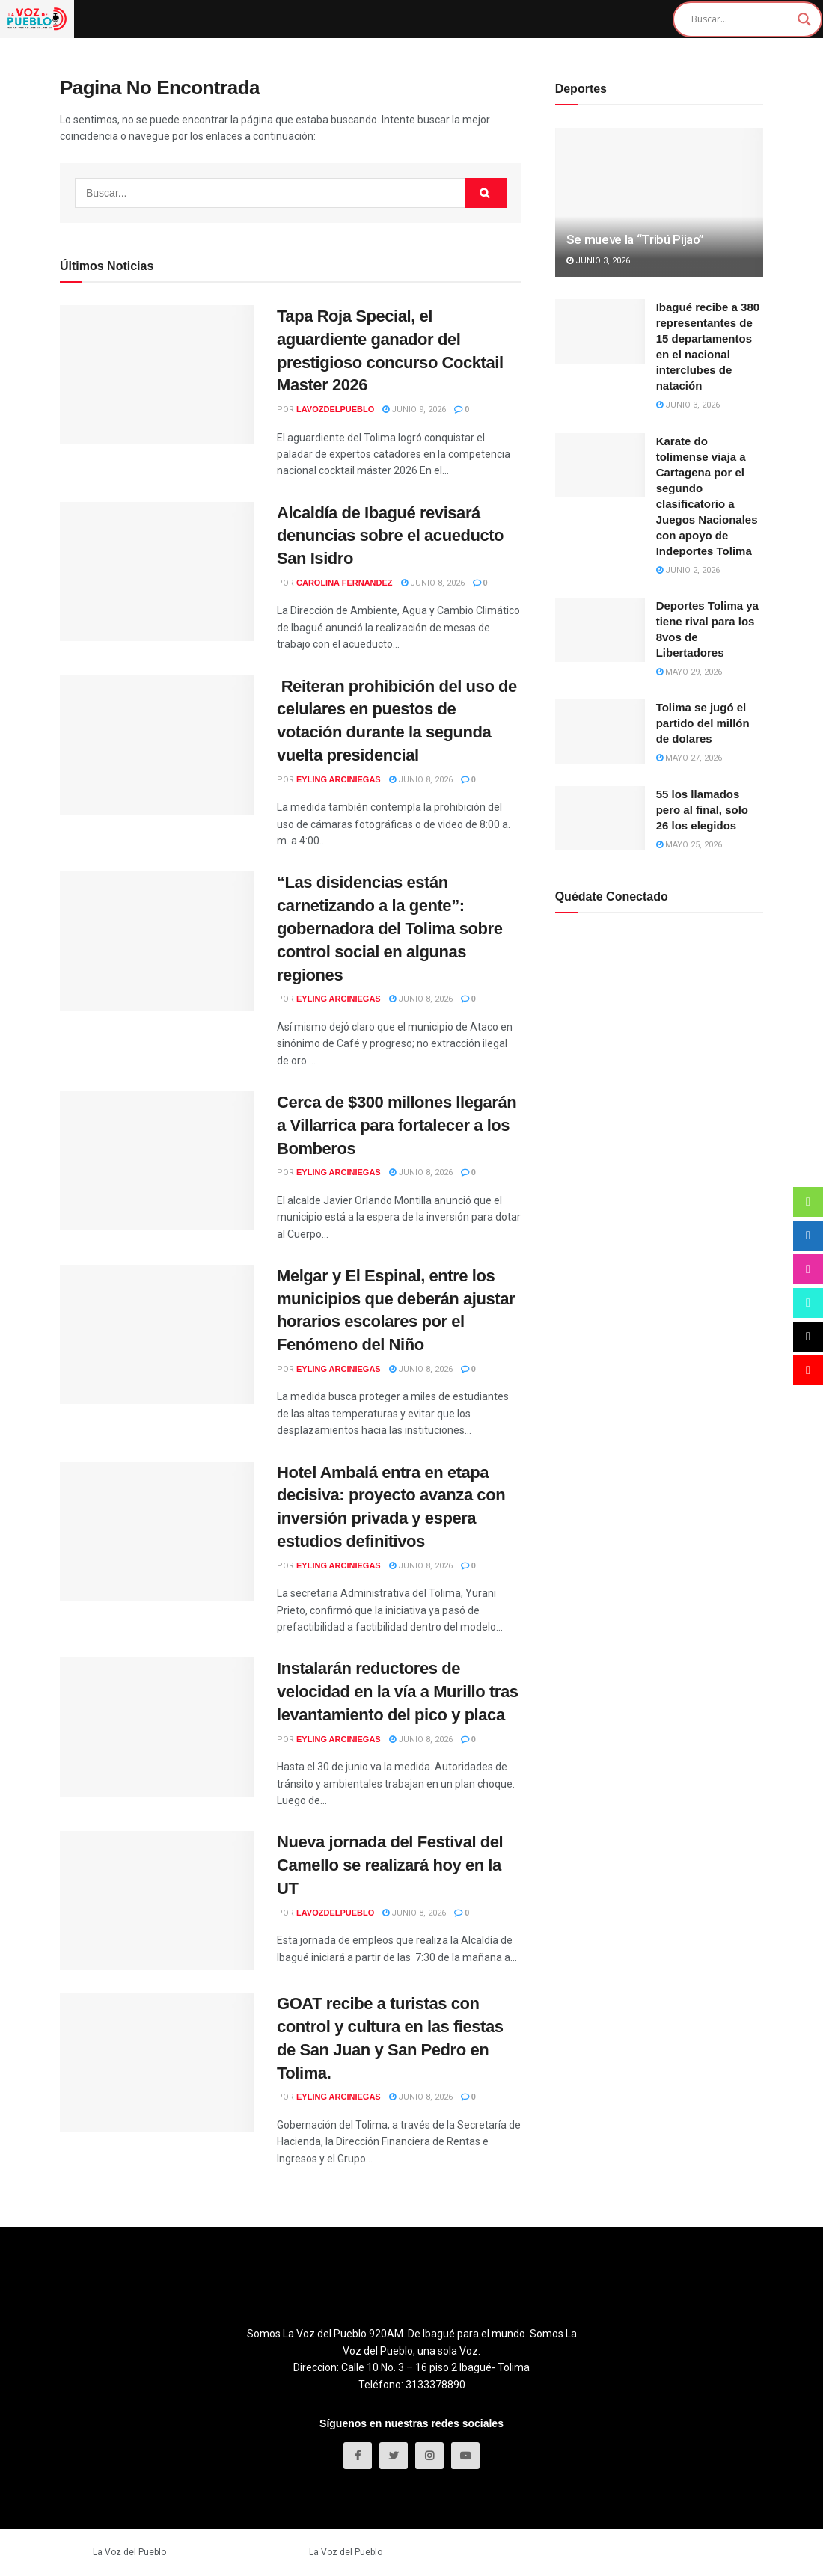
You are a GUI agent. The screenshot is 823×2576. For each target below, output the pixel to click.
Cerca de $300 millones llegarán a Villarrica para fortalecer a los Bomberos (396, 1125)
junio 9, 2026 (414, 409)
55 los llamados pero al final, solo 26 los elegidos (702, 810)
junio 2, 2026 (688, 570)
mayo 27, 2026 (689, 758)
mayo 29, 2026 (689, 672)
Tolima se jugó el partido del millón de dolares (703, 723)
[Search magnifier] (804, 19)
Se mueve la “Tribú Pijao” (635, 239)
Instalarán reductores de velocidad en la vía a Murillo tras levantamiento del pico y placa (397, 1691)
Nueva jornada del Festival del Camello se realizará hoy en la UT (390, 1865)
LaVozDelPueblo (335, 409)
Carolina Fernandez (344, 582)
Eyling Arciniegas (338, 779)
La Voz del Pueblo (129, 2552)
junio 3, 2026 (598, 261)
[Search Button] (486, 193)
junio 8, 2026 (433, 583)
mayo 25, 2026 (689, 845)
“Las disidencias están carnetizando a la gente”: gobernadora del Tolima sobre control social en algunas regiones (389, 928)
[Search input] (740, 19)
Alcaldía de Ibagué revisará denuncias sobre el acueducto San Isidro (390, 535)
